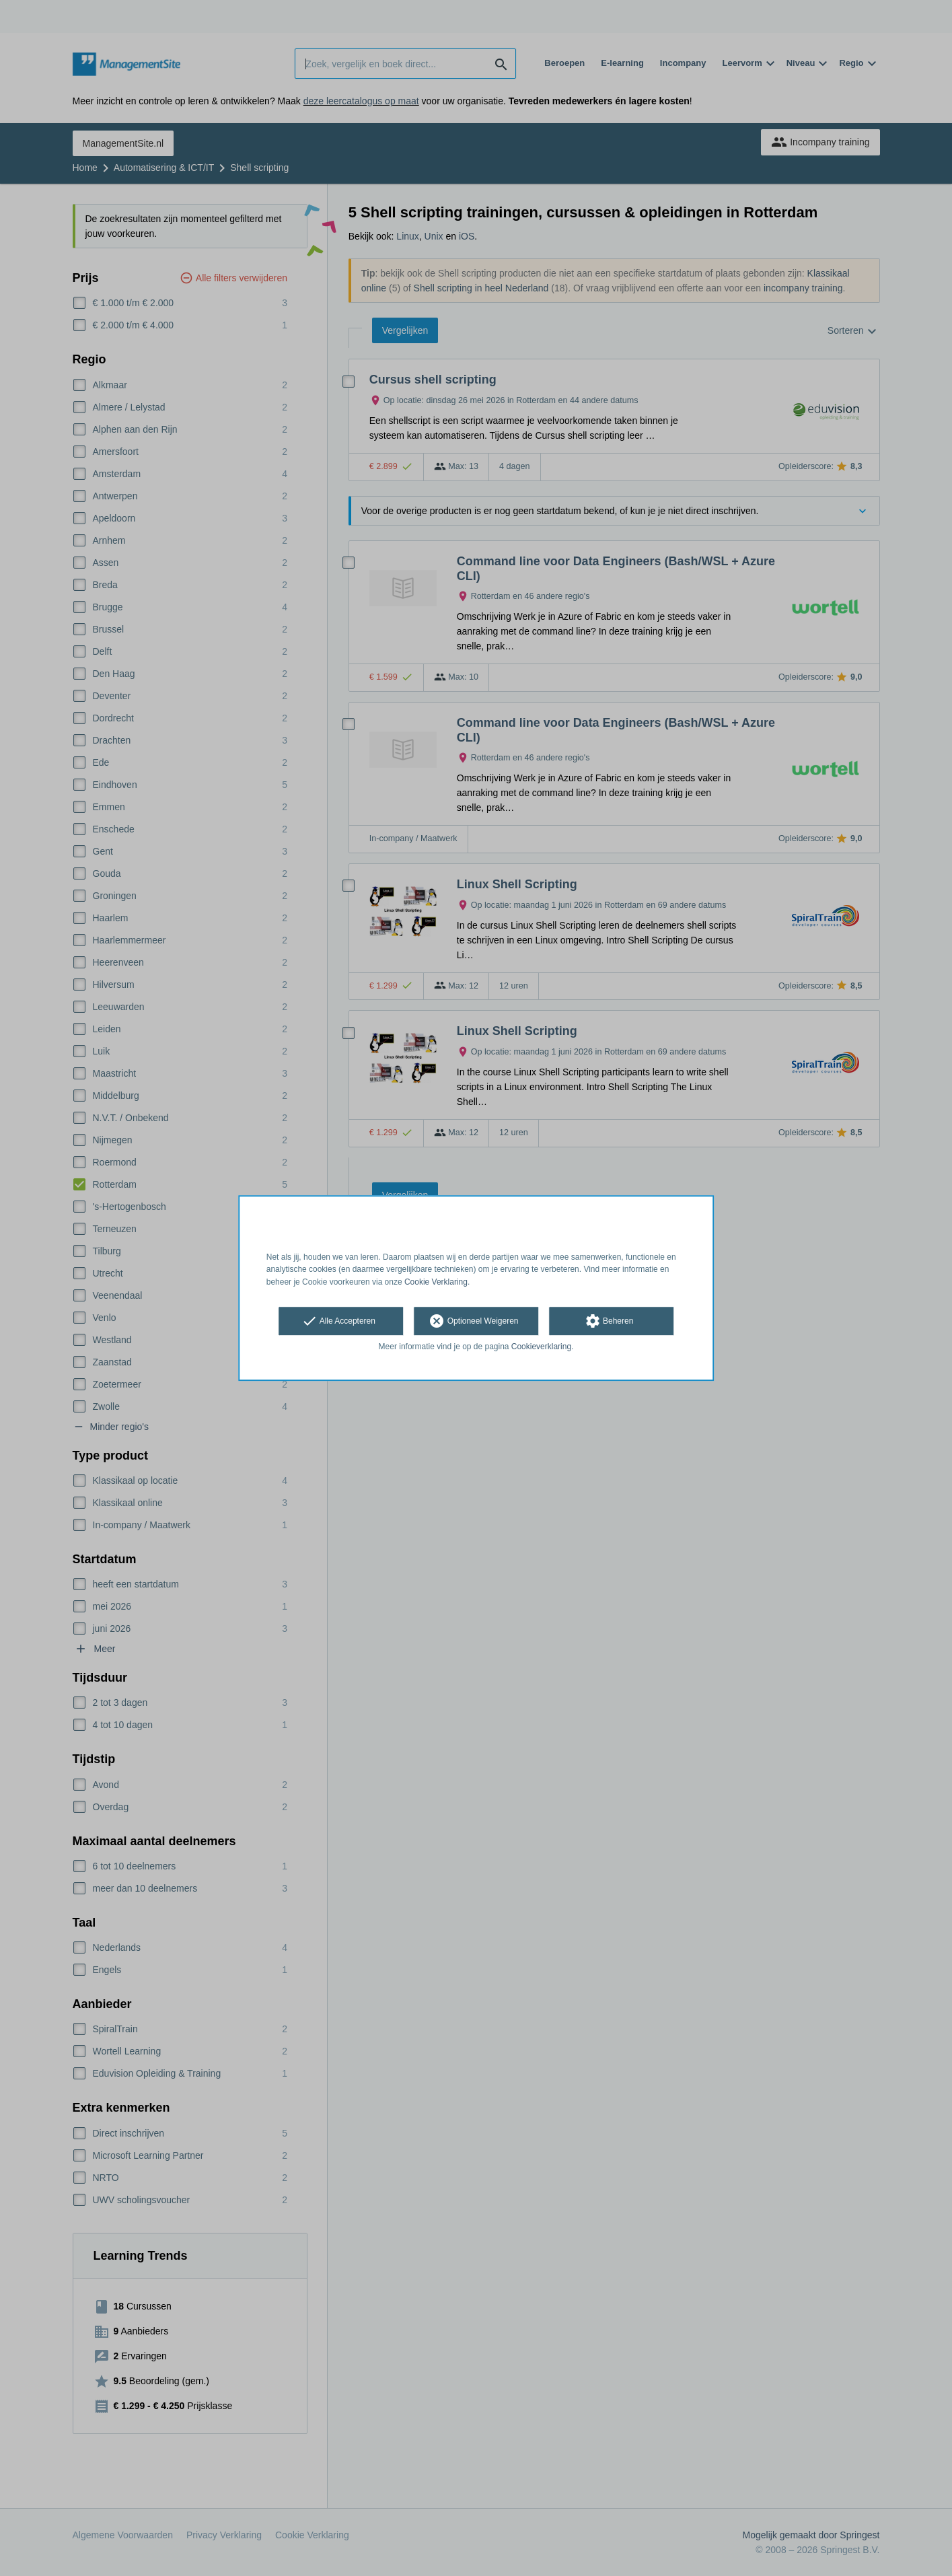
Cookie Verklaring (436, 1282)
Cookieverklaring (541, 1346)
